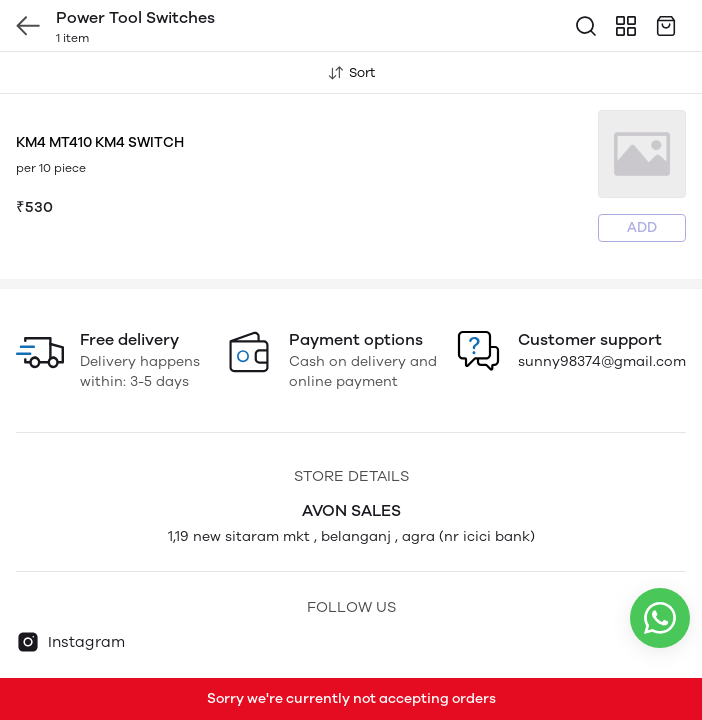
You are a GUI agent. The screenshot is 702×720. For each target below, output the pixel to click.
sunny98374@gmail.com (602, 361)
